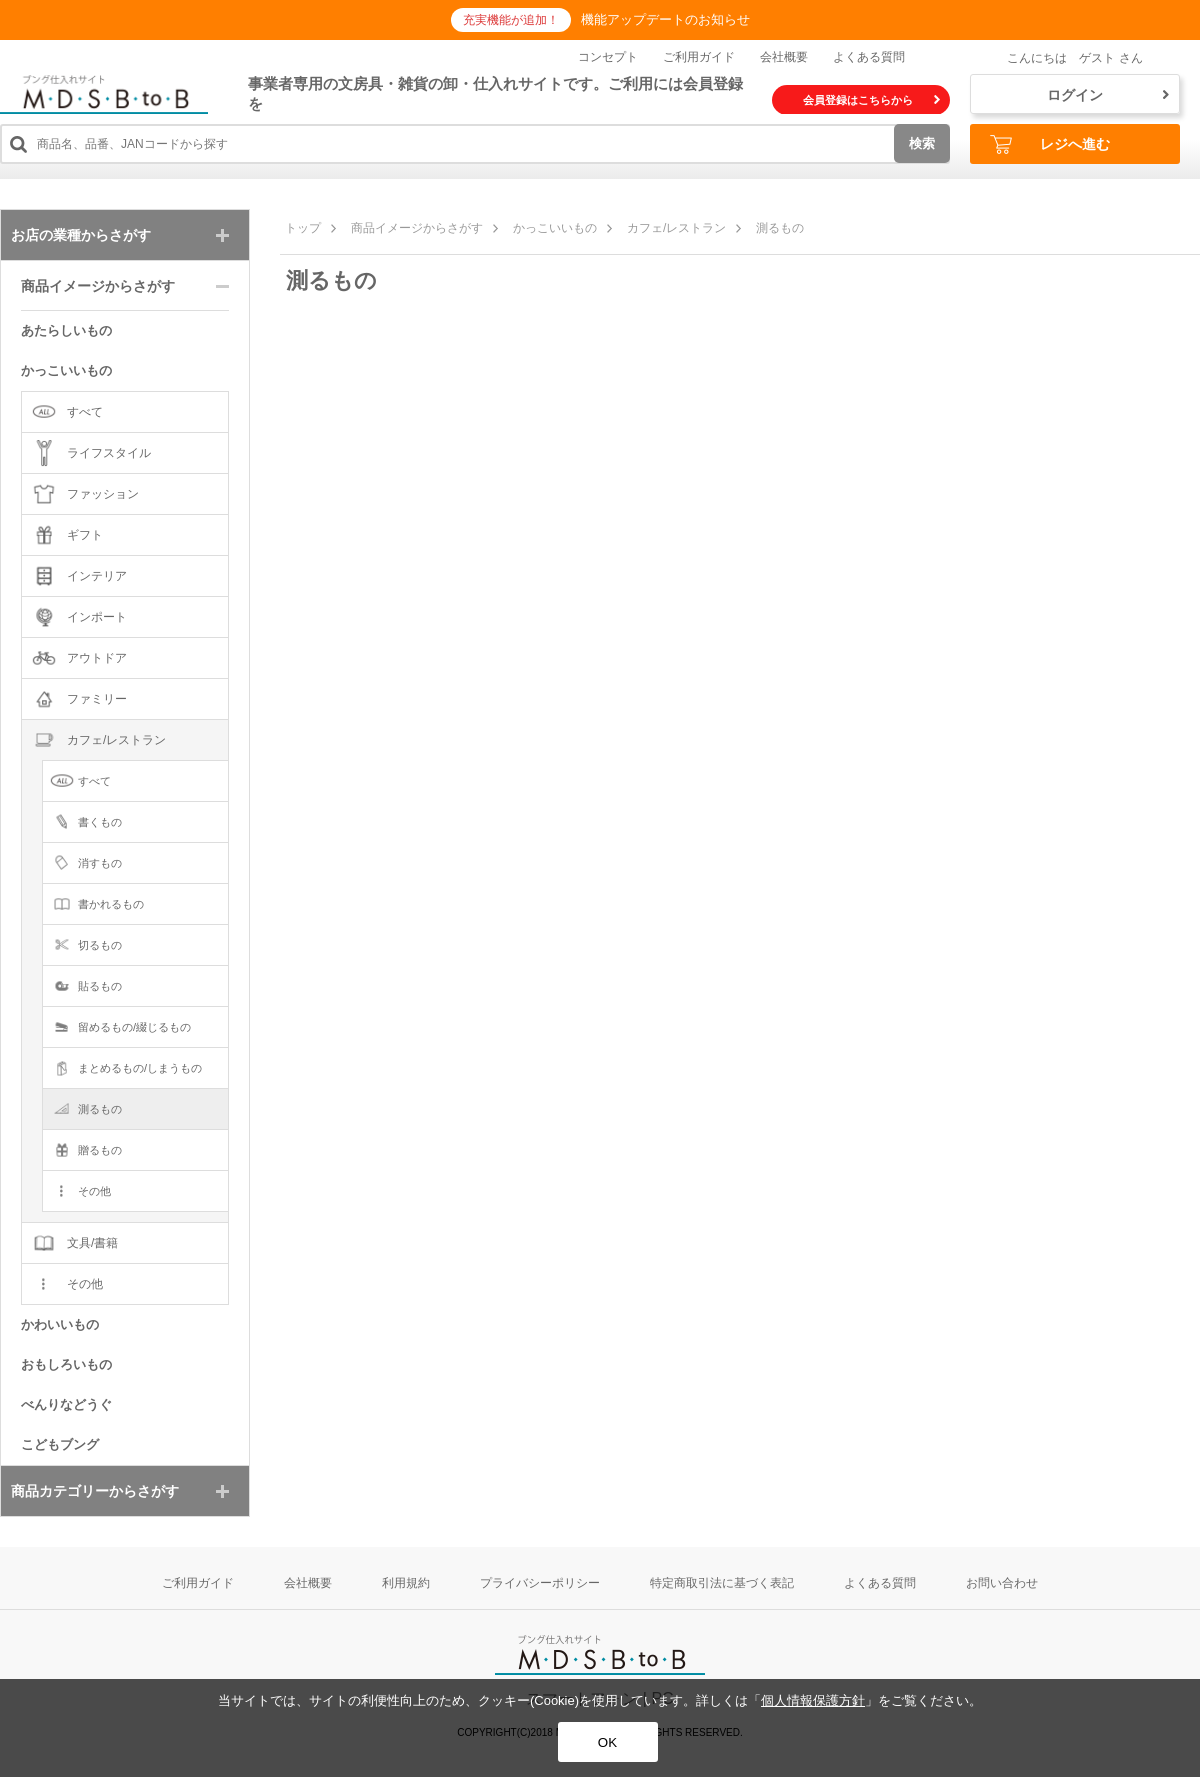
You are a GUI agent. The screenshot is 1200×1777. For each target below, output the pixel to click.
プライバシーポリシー (540, 1583)
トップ (303, 228)
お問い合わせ (1002, 1583)
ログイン (1108, 95)
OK (607, 1742)
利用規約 (406, 1583)
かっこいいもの (555, 228)
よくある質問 (869, 57)
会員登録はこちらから (871, 100)
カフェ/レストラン (676, 228)
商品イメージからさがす (417, 228)
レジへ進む (1050, 144)
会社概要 (784, 57)
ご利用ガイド (699, 57)
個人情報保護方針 (813, 1700)
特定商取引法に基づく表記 (722, 1583)
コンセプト (608, 57)
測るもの (780, 228)
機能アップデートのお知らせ (665, 19)
